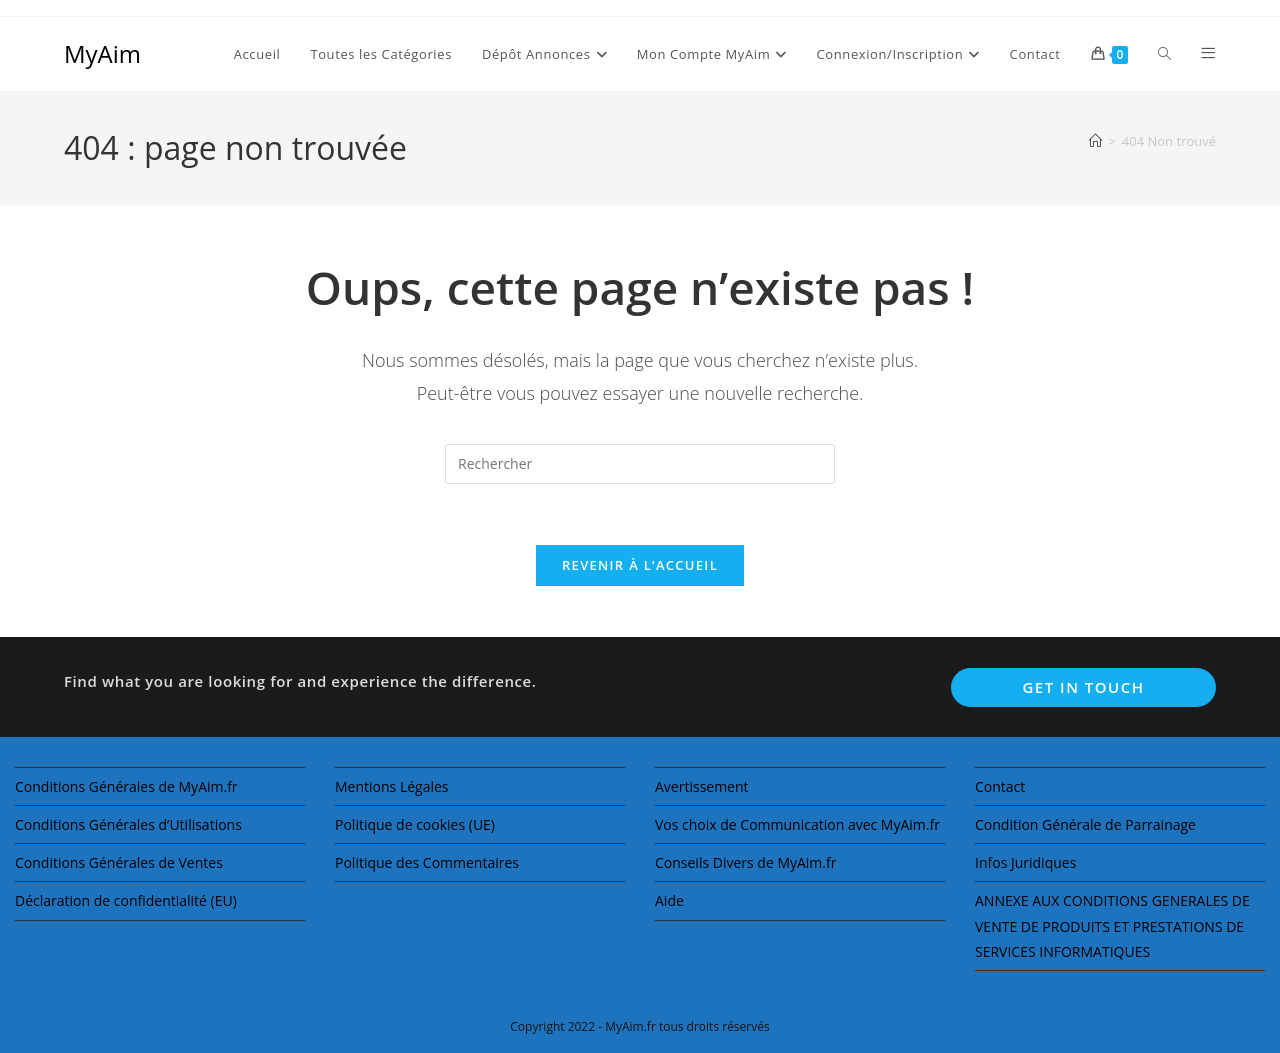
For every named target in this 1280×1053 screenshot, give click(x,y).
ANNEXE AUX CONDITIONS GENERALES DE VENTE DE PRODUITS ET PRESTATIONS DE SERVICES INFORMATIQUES (1112, 925)
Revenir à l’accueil (640, 565)
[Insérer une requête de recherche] (640, 464)
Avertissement (702, 786)
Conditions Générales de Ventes (119, 862)
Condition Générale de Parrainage (1085, 824)
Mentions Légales (392, 786)
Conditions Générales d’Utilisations (128, 824)
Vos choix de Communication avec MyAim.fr (797, 824)
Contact (1000, 786)
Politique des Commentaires (427, 862)
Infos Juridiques (1025, 862)
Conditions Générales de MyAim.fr (126, 786)
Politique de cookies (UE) (415, 824)
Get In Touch (1083, 687)
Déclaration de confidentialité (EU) (126, 900)
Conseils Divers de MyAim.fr (745, 862)
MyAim (102, 53)
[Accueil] (1095, 141)
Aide (669, 900)
